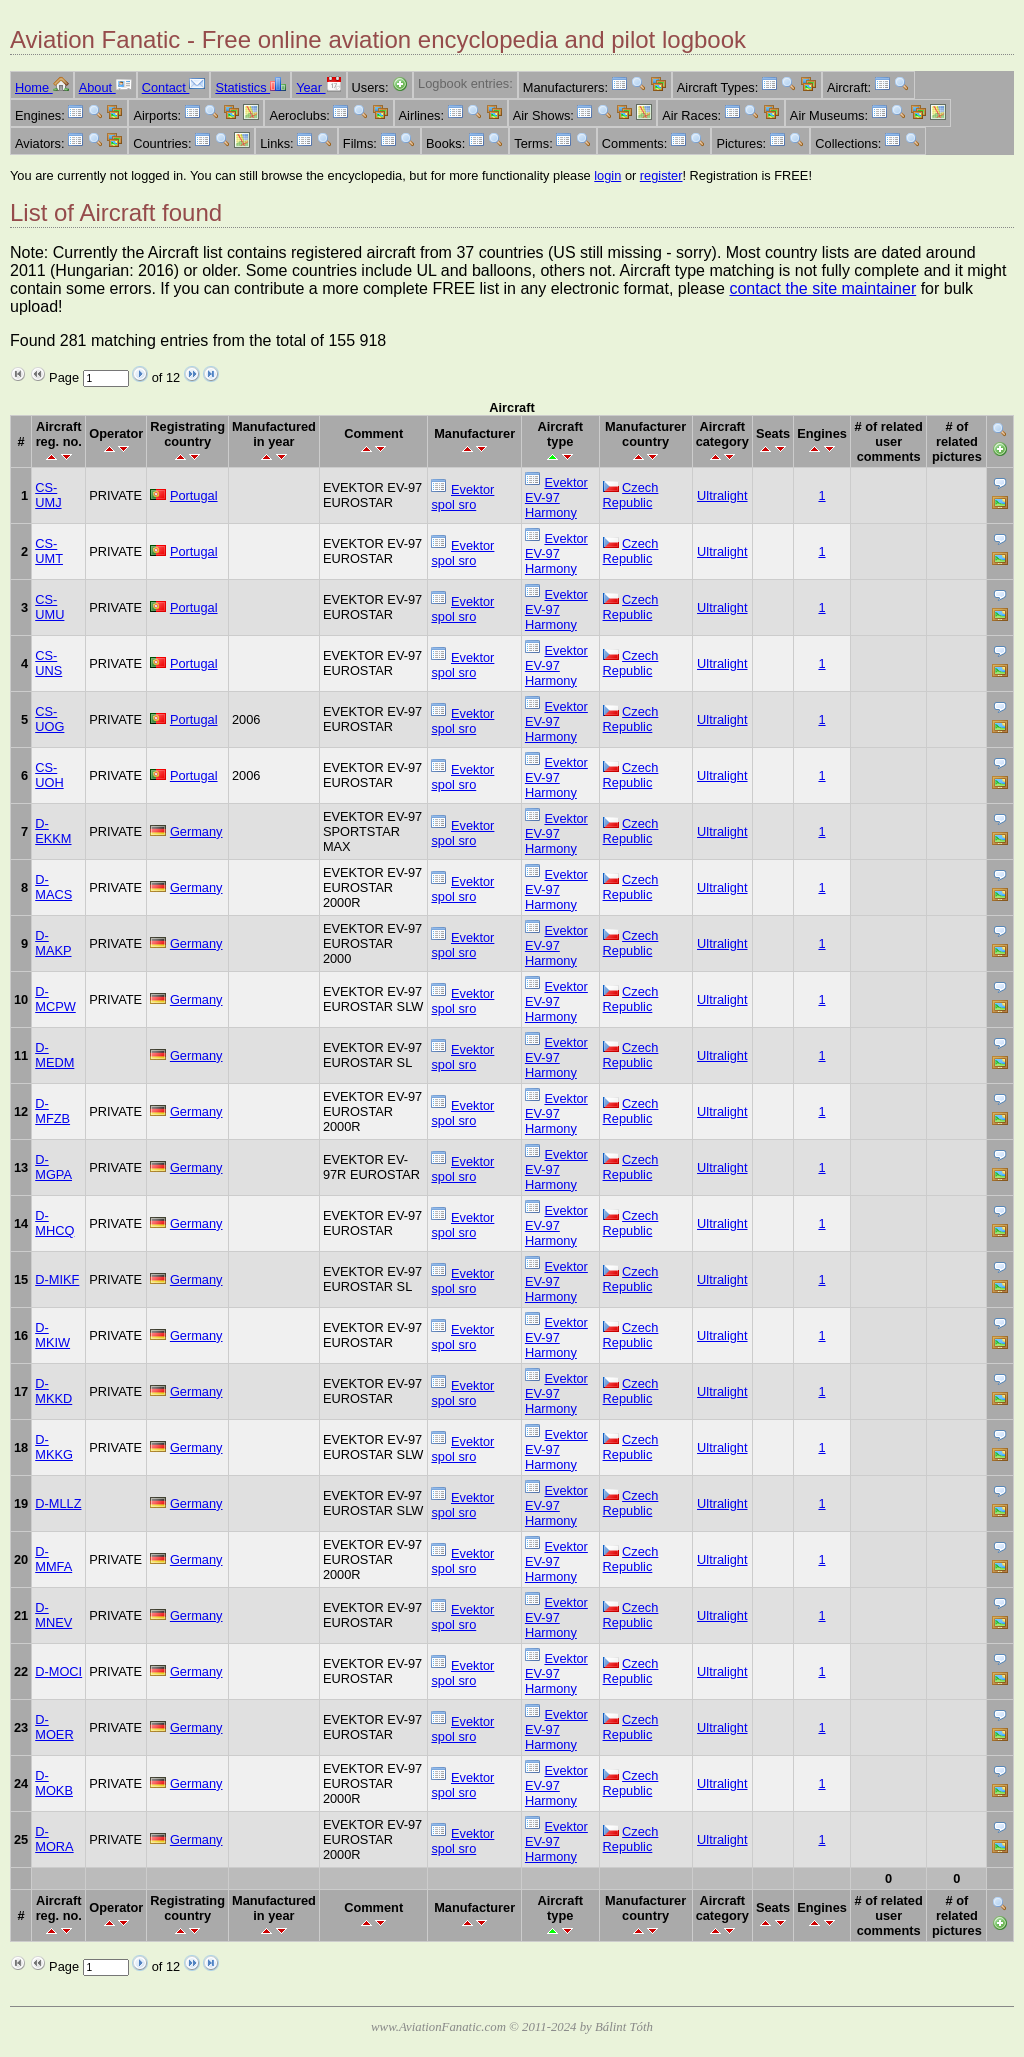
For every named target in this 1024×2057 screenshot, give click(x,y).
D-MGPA (53, 1167)
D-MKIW (52, 1335)
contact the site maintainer (822, 288)
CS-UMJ (48, 495)
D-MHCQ (54, 1223)
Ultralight (722, 495)
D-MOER (54, 1727)
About (105, 87)
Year (318, 87)
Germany (196, 831)
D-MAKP (53, 943)
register (661, 175)
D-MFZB (52, 1111)
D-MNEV (53, 1615)
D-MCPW (55, 999)
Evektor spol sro (462, 497)
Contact (174, 87)
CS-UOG (49, 719)
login (607, 175)
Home (42, 87)
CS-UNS (48, 663)
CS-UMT (49, 551)
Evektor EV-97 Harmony (556, 497)
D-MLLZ (58, 1503)
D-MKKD (53, 1391)
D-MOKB (54, 1783)
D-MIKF (57, 1279)
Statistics (250, 87)
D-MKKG (54, 1447)
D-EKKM (53, 831)
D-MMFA (53, 1559)
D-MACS (53, 887)
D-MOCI (58, 1671)
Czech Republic (631, 495)
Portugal (194, 495)
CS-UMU (49, 607)
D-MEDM (54, 1055)
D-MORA (54, 1839)
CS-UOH (49, 775)
